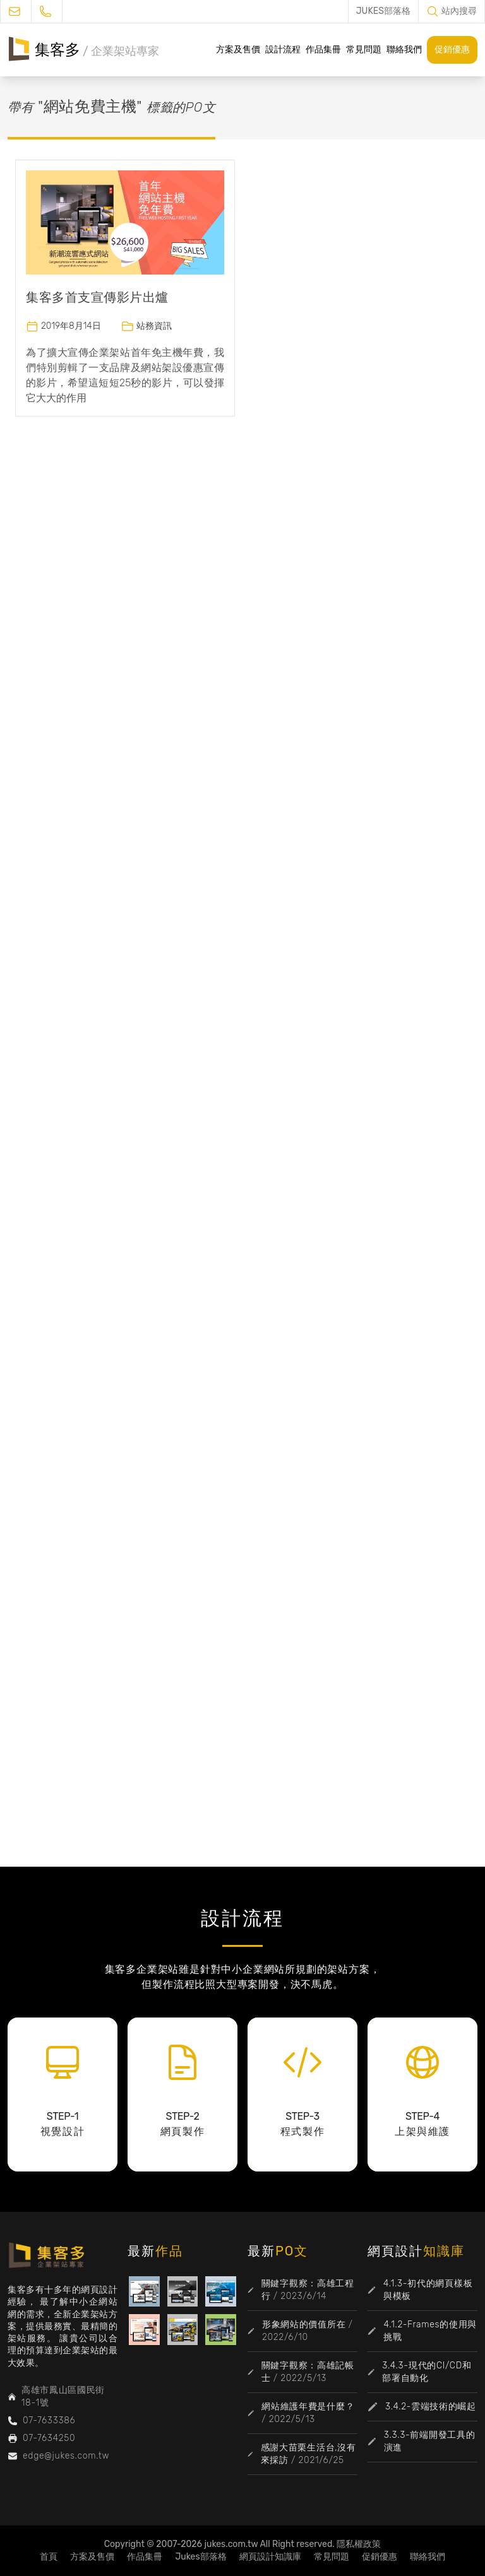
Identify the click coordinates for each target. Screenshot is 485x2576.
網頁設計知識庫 (270, 2556)
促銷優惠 (452, 49)
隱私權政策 (359, 2544)
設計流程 (283, 49)
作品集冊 (323, 49)
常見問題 (363, 49)
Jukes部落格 (200, 2556)
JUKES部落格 (383, 11)
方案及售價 (238, 49)
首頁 (48, 2556)
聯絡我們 (404, 49)
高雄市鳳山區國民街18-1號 (63, 2396)
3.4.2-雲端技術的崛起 (430, 2406)
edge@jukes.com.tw (66, 2455)
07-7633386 (49, 2420)
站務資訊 (154, 326)
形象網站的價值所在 (303, 2324)
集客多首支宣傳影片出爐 (97, 297)
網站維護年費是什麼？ (307, 2406)
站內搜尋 (459, 11)
